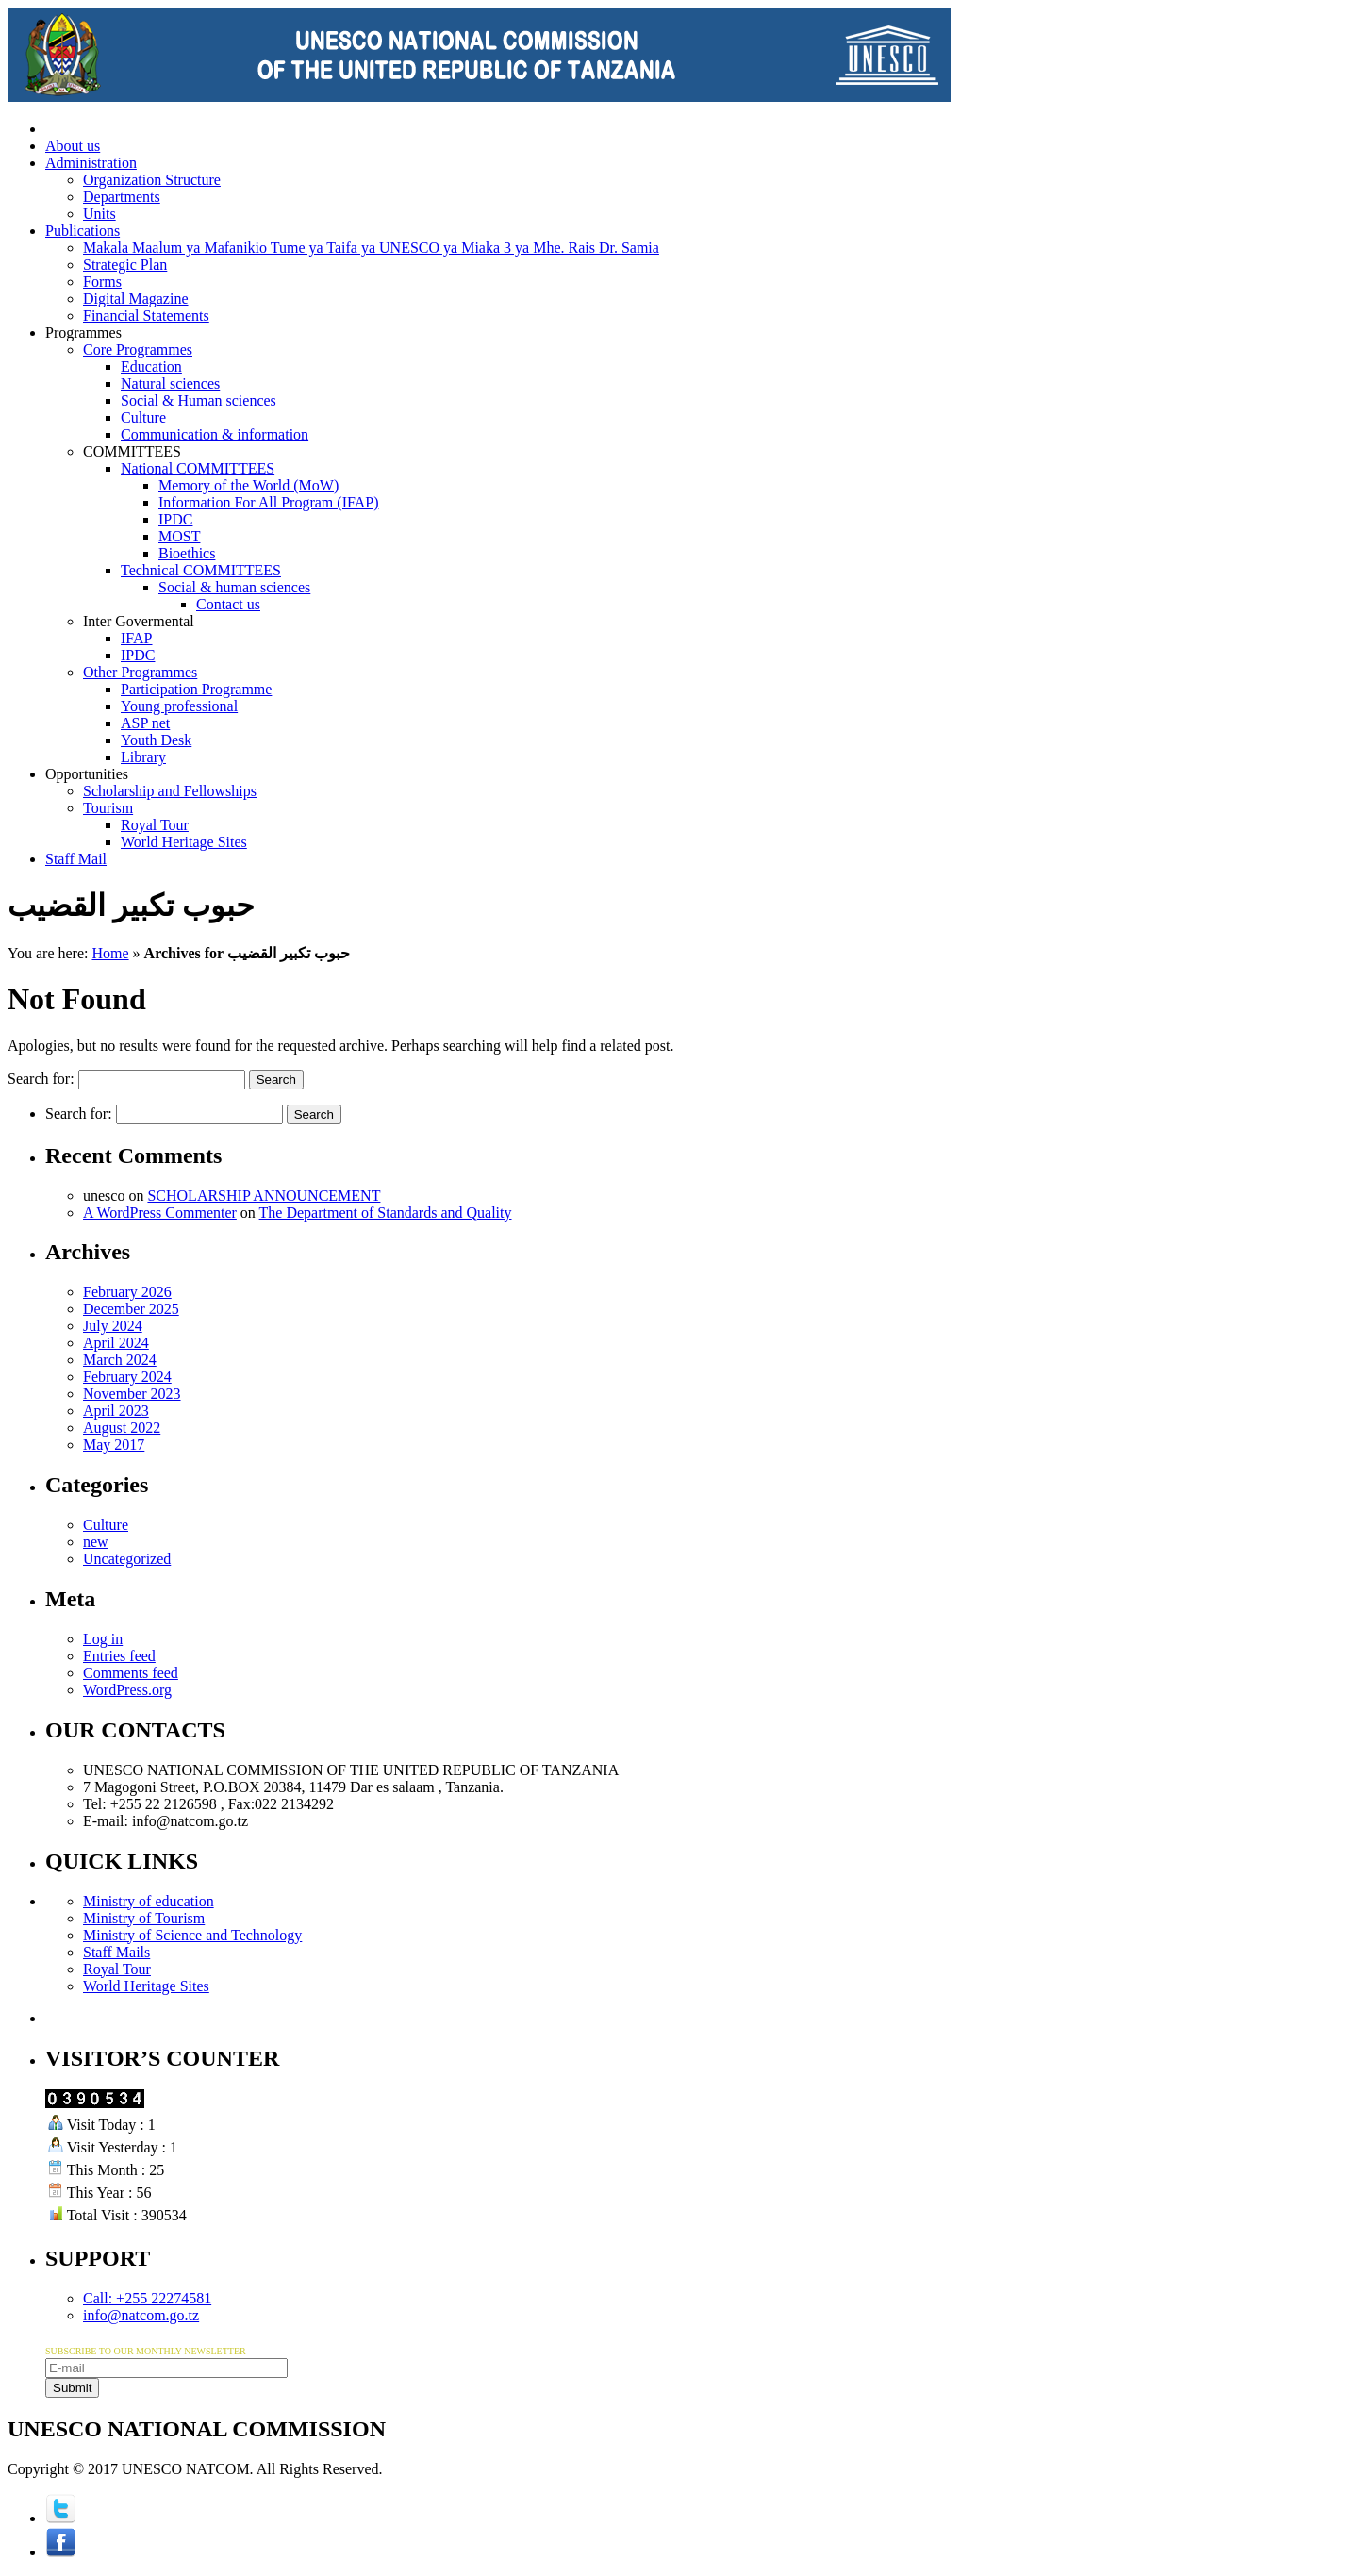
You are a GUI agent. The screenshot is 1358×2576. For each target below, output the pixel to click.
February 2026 (127, 1292)
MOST (179, 536)
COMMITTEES (132, 451)
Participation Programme (196, 689)
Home (109, 953)
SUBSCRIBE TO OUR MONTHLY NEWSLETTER (145, 2351)
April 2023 (116, 1411)
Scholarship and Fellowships (170, 791)
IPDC (175, 519)
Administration (91, 163)
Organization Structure (152, 180)
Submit (72, 2388)
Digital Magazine (136, 299)
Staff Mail (76, 859)
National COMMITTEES (197, 468)
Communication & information (214, 434)
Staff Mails (116, 1952)
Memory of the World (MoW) (248, 485)
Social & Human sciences (198, 400)
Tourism (108, 808)
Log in (103, 1639)
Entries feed (119, 1656)
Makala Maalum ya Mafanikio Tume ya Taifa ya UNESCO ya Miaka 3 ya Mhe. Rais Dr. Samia (371, 248)
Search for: (41, 1079)
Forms (102, 282)
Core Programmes (137, 349)
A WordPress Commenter (160, 1213)
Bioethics (186, 553)
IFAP (137, 638)
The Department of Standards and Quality (385, 1213)
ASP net (145, 723)
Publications (82, 231)
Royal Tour (155, 825)
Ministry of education (148, 1901)
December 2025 (131, 1309)
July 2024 (112, 1326)
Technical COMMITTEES (201, 570)
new (95, 1542)
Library (143, 757)
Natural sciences (170, 383)
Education (151, 366)
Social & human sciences (234, 587)
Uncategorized (127, 1559)
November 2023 (132, 1394)
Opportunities (86, 774)
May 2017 (113, 1445)
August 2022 (121, 1428)
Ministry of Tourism (144, 1918)
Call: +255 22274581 (147, 2298)
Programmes (83, 332)
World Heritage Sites (184, 842)
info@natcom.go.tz (141, 2315)
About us (72, 146)
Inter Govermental (138, 621)
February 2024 (127, 1377)
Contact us (228, 604)
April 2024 (116, 1343)
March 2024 (120, 1360)
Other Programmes (140, 672)
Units (99, 214)
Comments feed (130, 1673)
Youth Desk (156, 740)
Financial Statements (146, 315)
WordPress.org (127, 1690)
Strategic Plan (125, 265)
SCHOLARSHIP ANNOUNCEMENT (263, 1196)
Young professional (179, 706)
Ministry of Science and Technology (192, 1935)
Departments (121, 197)
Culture (143, 417)
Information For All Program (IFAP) (268, 502)
